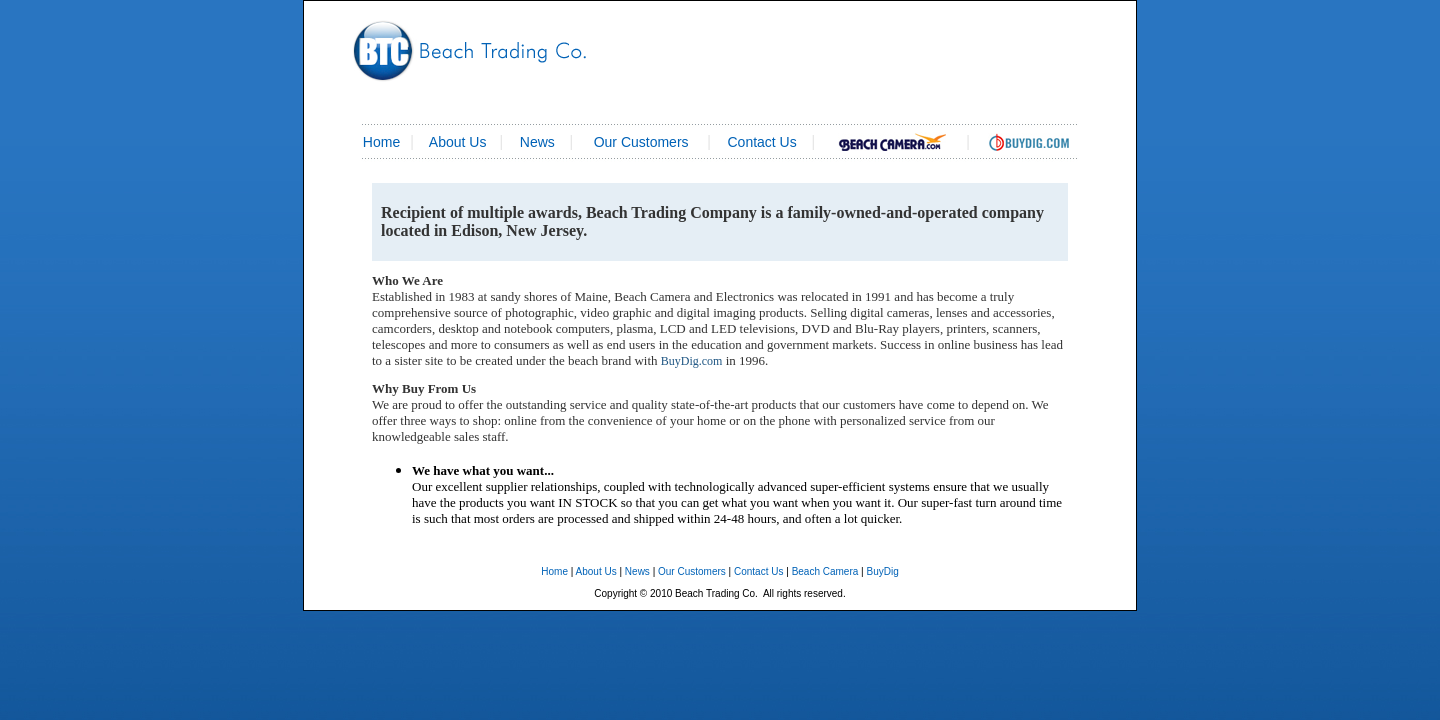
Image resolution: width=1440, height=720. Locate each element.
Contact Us (758, 571)
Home (554, 571)
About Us (458, 142)
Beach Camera (825, 571)
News (537, 142)
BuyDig (882, 571)
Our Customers (641, 142)
